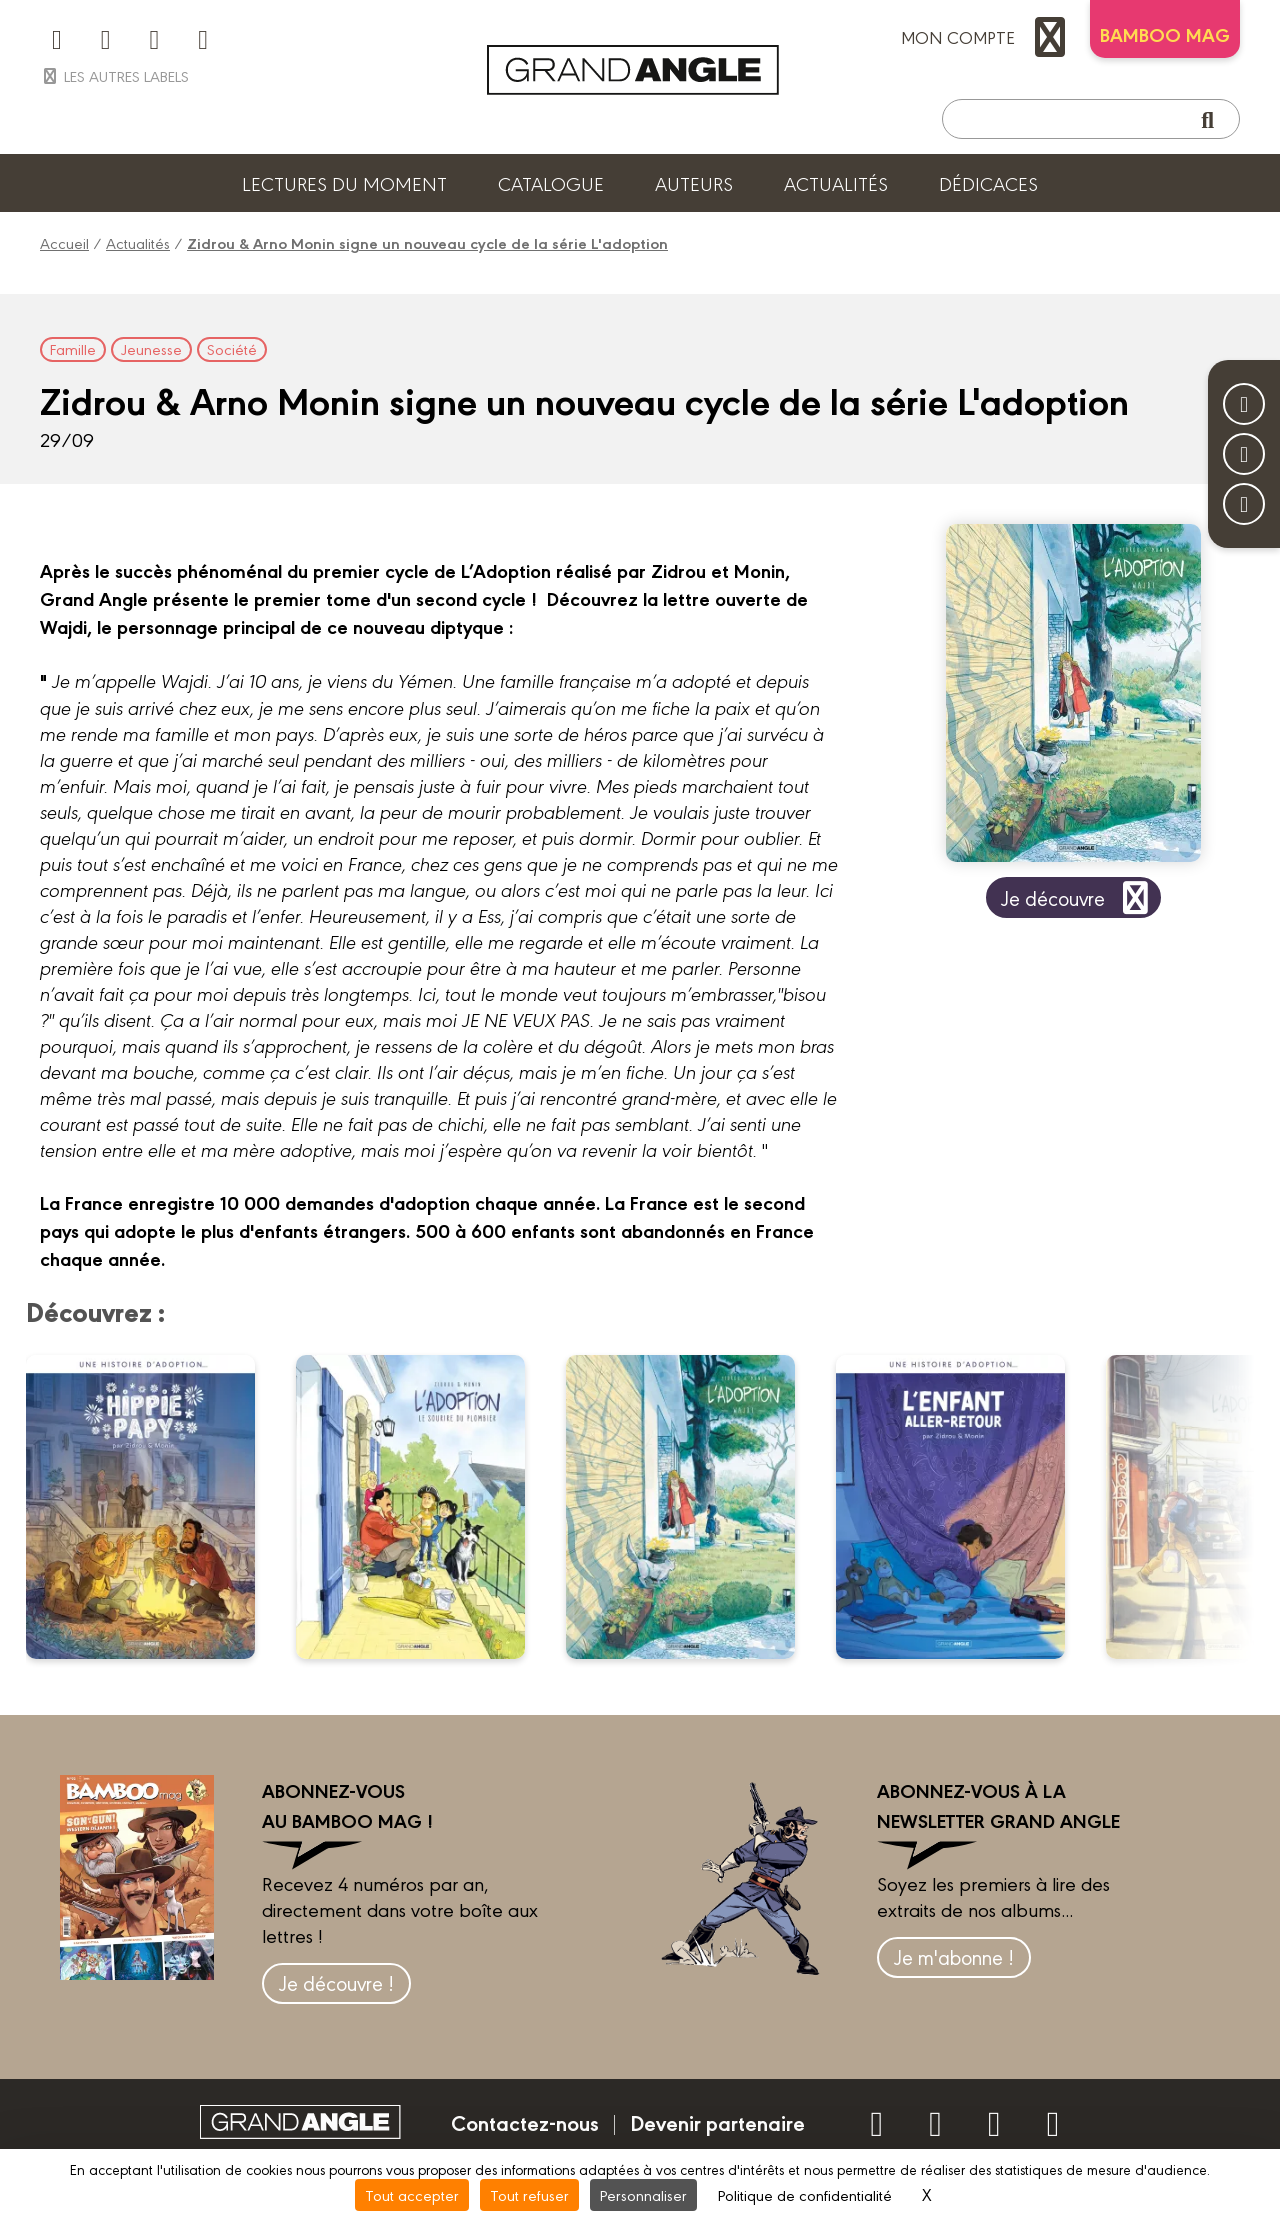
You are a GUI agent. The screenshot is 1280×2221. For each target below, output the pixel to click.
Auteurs (694, 183)
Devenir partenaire (717, 2122)
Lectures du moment (344, 183)
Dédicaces (988, 183)
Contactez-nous (525, 2122)
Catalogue (551, 183)
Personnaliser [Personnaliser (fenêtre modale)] (643, 2194)
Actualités (836, 183)
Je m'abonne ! (954, 1956)
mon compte (988, 37)
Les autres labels (114, 75)
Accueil (64, 242)
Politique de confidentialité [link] (805, 2194)
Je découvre (1078, 897)
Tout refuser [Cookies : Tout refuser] (529, 2194)
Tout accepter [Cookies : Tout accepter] (412, 2194)
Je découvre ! (336, 1982)
